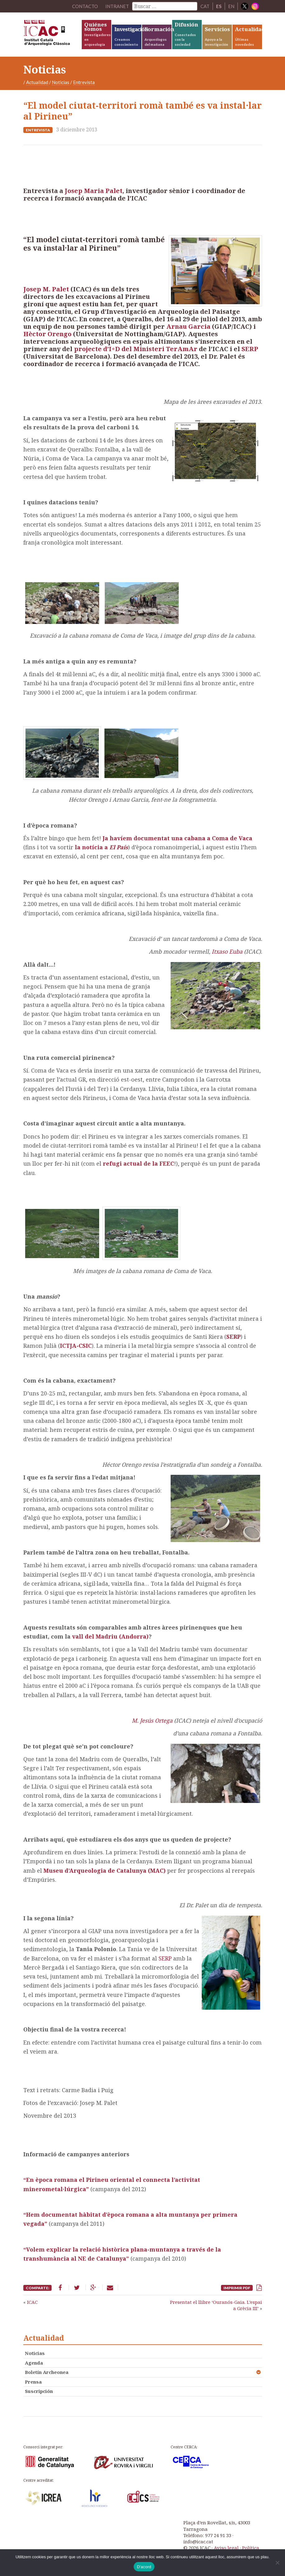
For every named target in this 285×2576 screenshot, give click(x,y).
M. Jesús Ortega (153, 1720)
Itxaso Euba (228, 951)
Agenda (34, 2363)
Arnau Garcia (189, 326)
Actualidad (37, 82)
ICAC (52, 34)
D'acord (144, 2566)
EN (231, 6)
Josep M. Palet (46, 289)
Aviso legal (226, 2548)
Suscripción (39, 2391)
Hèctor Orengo (47, 334)
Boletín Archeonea (46, 2372)
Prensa (33, 2382)
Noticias (60, 82)
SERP (249, 349)
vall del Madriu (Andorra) (110, 1636)
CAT (204, 6)
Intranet (117, 6)
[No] (277, 2562)
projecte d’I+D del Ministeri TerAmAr (135, 349)
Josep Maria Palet (93, 190)
